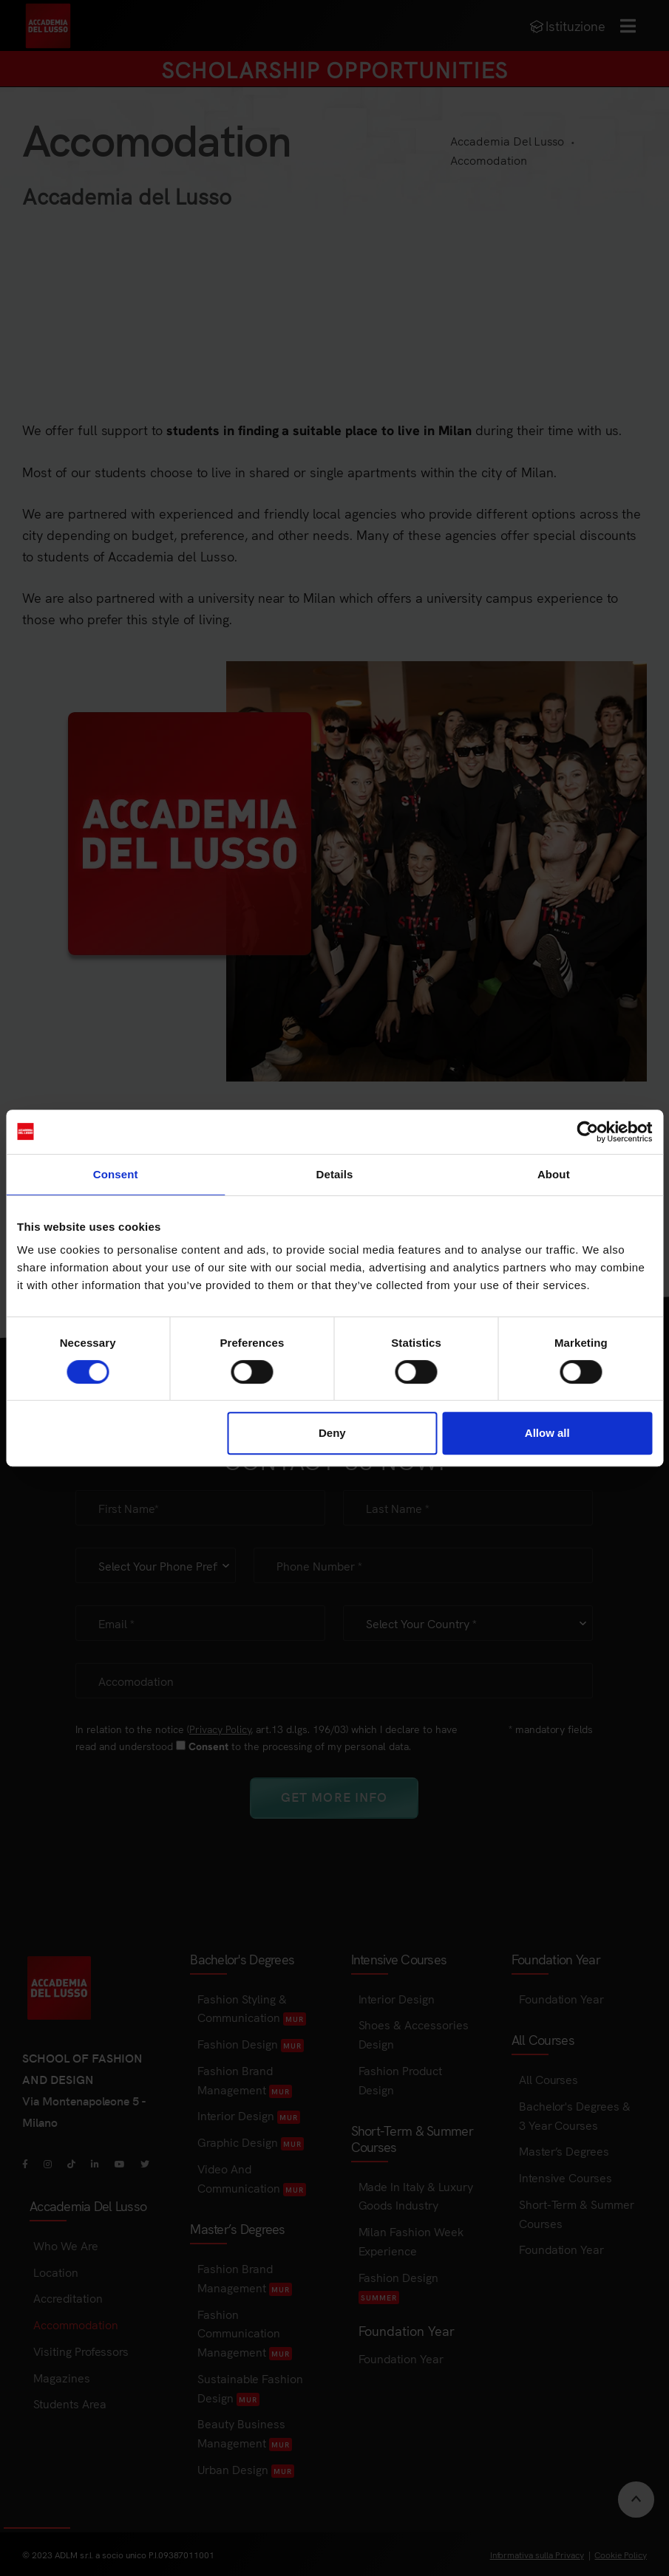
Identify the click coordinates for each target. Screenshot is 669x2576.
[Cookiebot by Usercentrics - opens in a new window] (587, 1132)
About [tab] (553, 1174)
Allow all (547, 1433)
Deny (332, 1433)
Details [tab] (334, 1174)
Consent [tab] (115, 1174)
